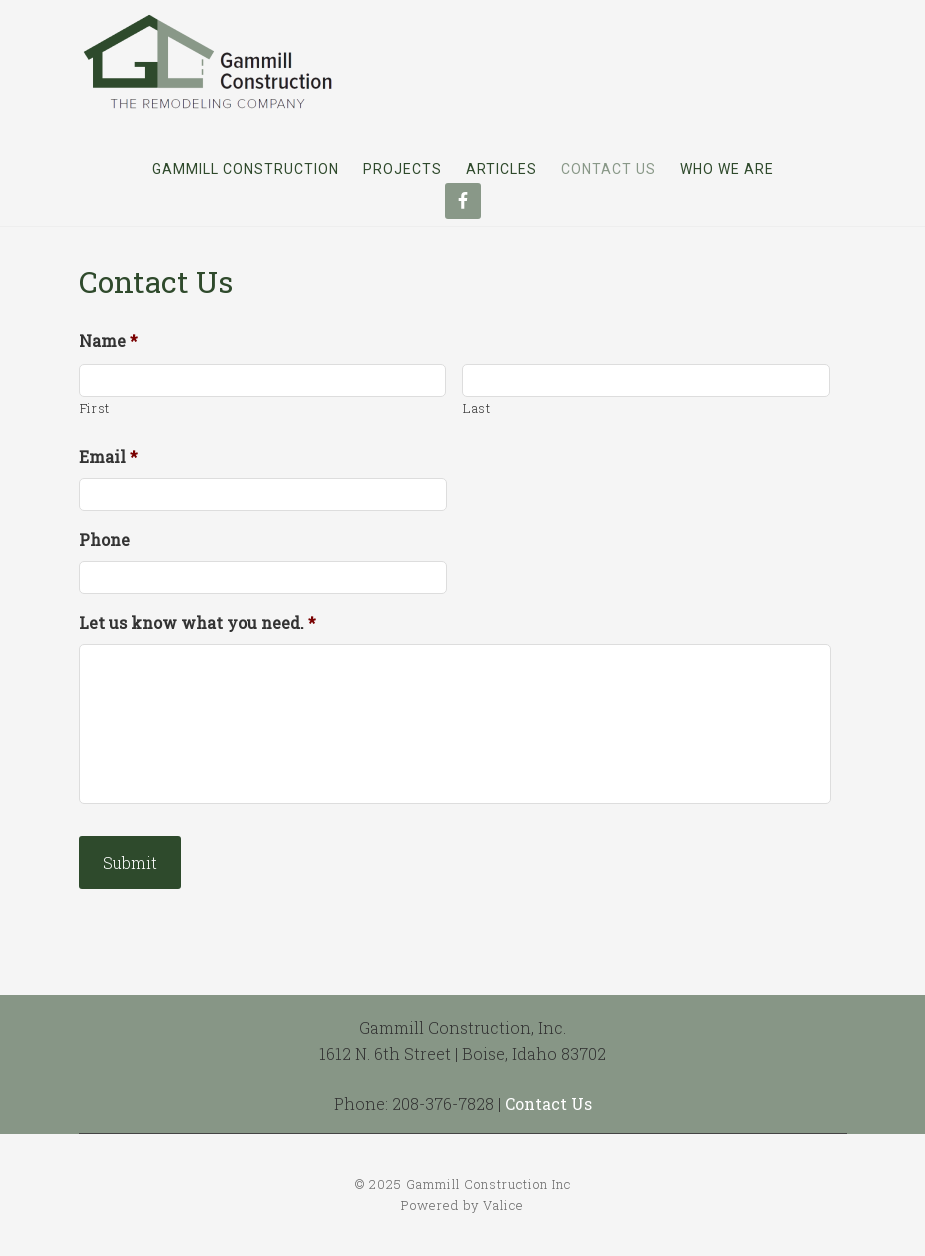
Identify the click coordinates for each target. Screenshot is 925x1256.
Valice (503, 1205)
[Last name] (646, 380)
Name (108, 341)
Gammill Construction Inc (209, 60)
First (95, 408)
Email (108, 457)
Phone (104, 540)
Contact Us (548, 1103)
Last (477, 408)
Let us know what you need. (197, 623)
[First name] (263, 380)
